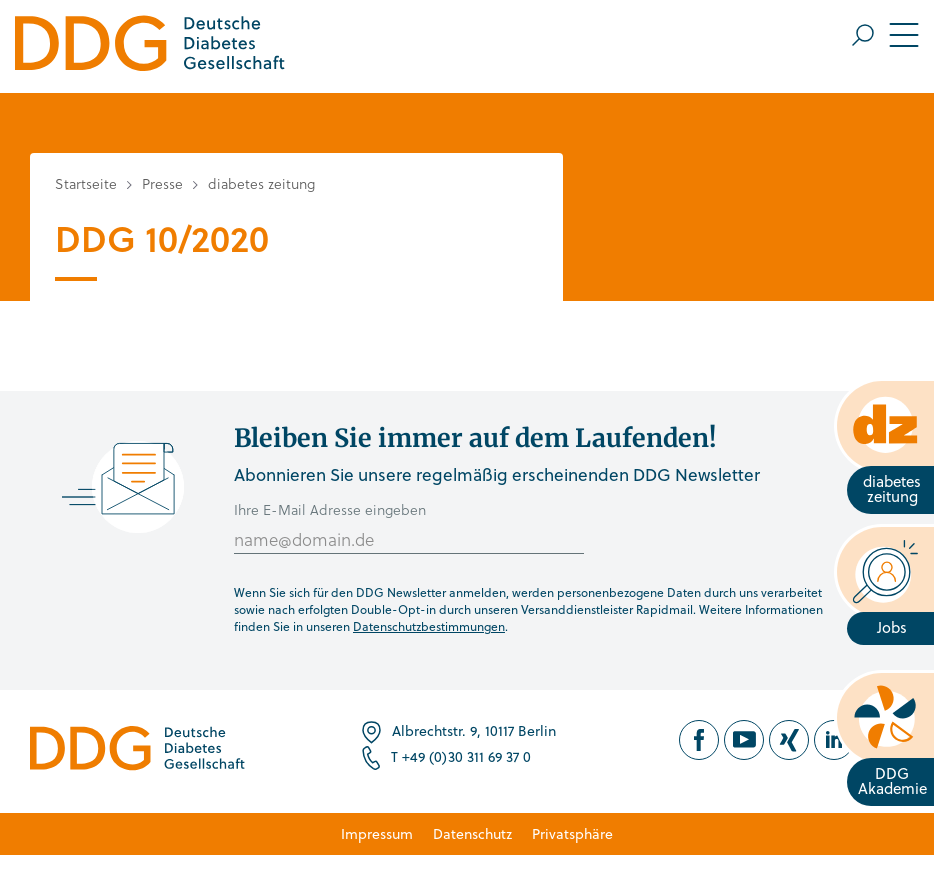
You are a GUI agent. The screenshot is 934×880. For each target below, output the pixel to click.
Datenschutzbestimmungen (429, 626)
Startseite (86, 183)
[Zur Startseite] (150, 46)
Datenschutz (472, 833)
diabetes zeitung (261, 183)
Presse (162, 183)
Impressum (377, 833)
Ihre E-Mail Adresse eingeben (330, 509)
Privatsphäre (572, 833)
